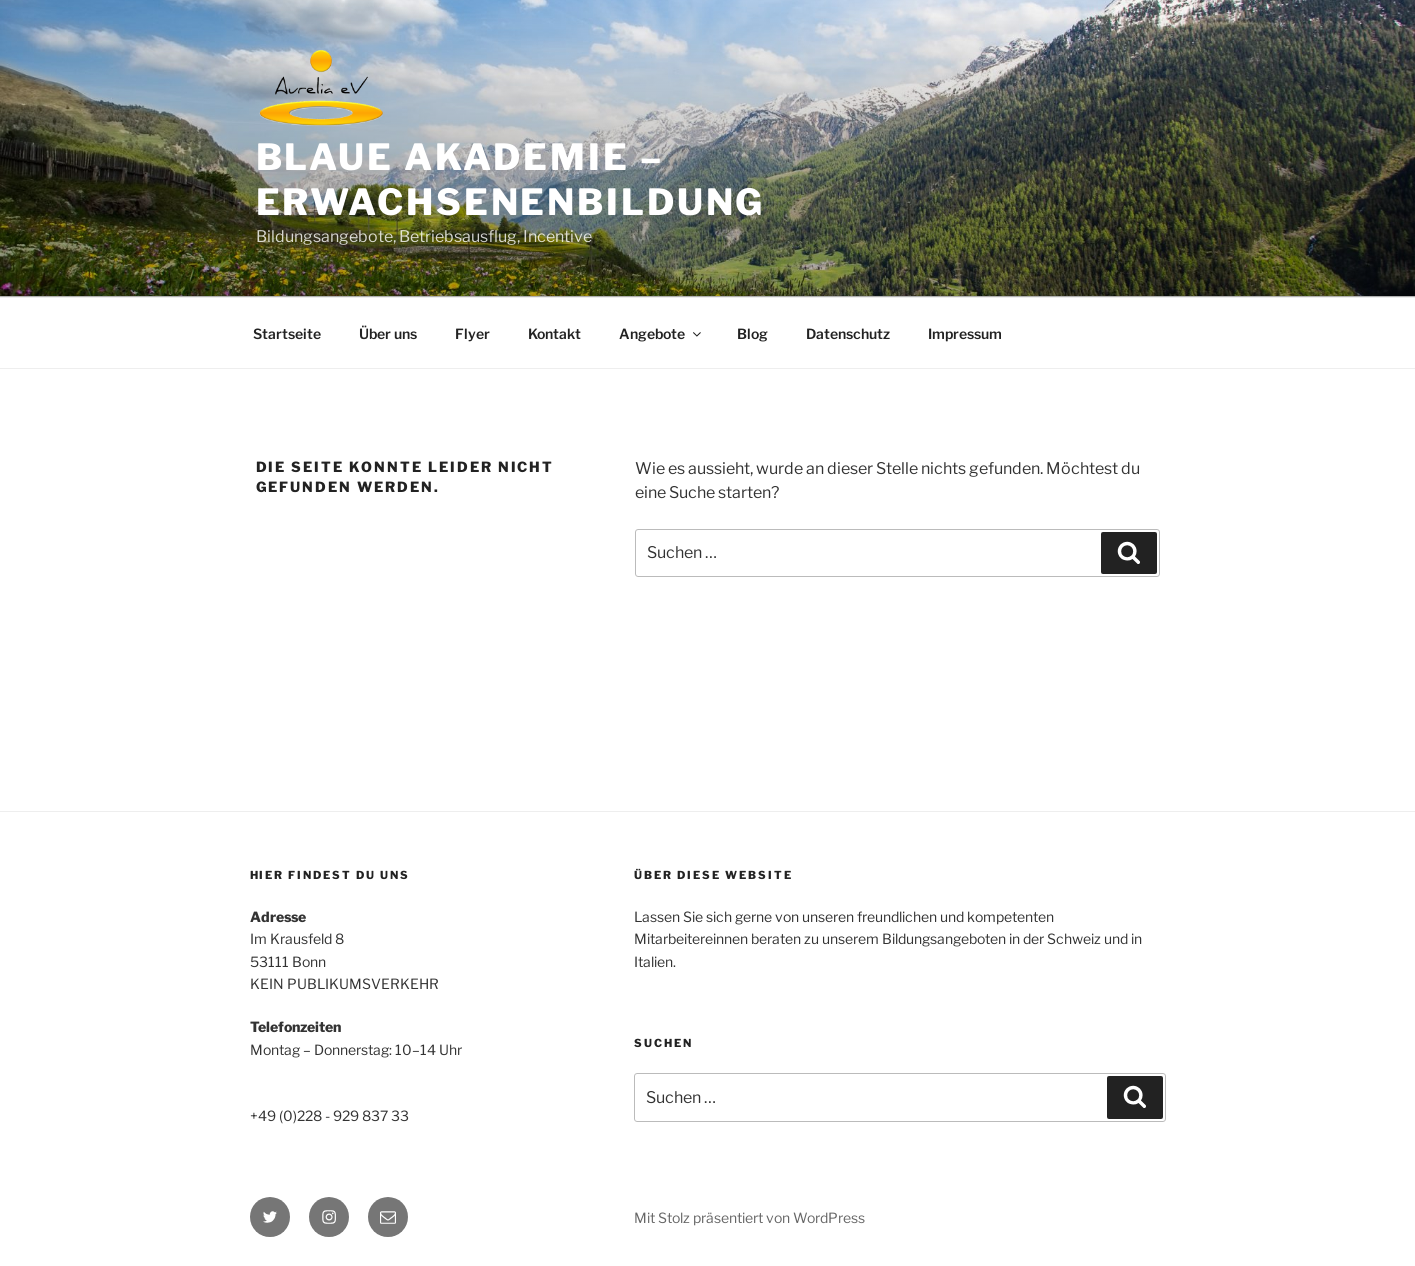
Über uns (388, 333)
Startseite (287, 333)
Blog (752, 333)
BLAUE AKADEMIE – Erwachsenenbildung (511, 179)
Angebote (661, 333)
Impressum (965, 333)
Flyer (472, 333)
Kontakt (554, 333)
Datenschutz (848, 333)
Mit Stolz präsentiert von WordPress (749, 1217)
